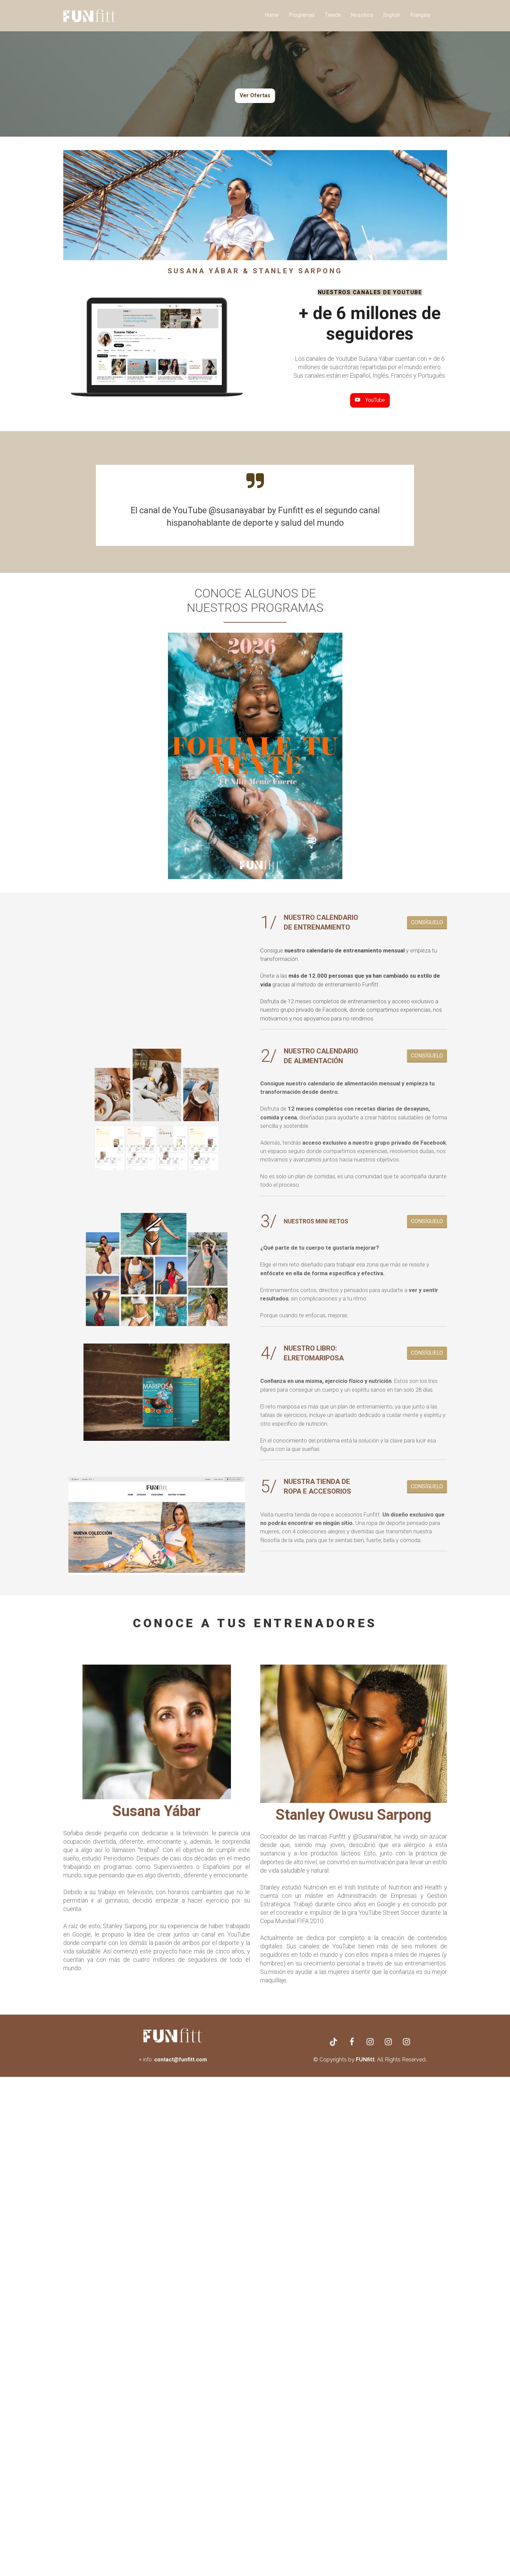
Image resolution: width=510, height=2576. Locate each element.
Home (272, 15)
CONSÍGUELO (427, 922)
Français (420, 15)
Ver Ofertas (255, 95)
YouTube (370, 400)
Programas (302, 15)
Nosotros (362, 15)
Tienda (333, 15)
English (391, 15)
